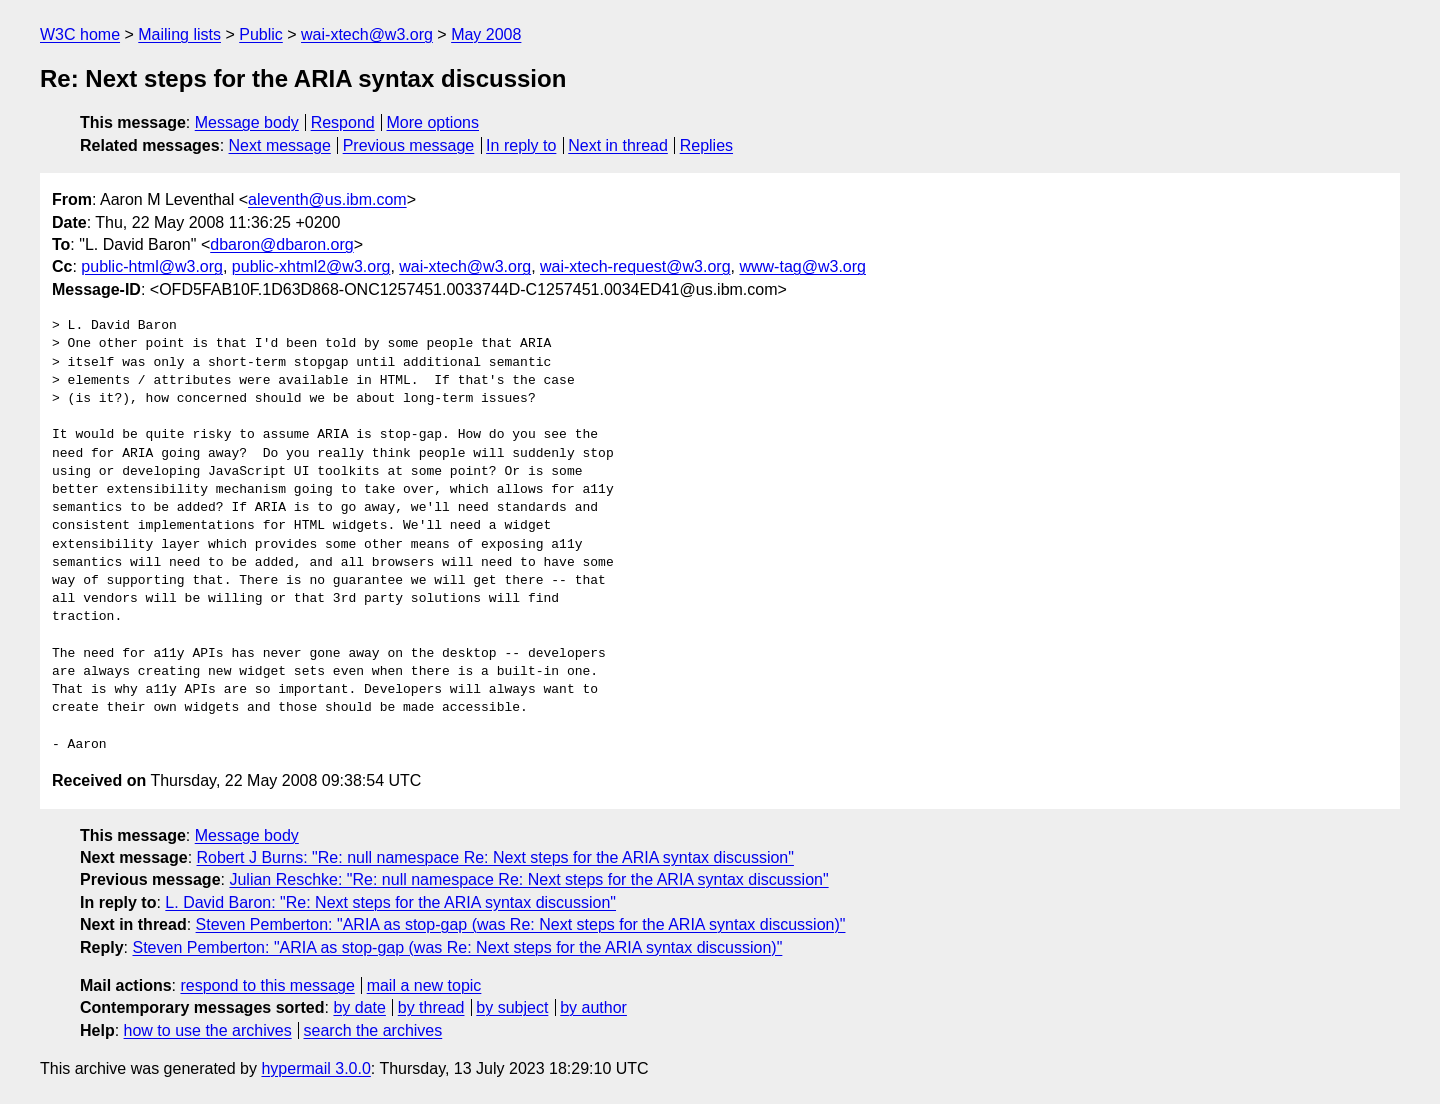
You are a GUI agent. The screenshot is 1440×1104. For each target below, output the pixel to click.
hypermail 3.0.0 (315, 1068)
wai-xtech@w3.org (367, 34)
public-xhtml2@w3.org (311, 266)
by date (359, 1007)
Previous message (409, 145)
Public (261, 34)
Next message (280, 145)
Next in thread (618, 145)
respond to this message (267, 985)
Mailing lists (179, 34)
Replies (706, 145)
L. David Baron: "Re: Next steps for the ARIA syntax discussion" (390, 902)
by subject (512, 1007)
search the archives (373, 1030)
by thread (431, 1007)
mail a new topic (424, 985)
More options (433, 122)
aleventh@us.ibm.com (327, 199)
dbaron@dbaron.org (281, 244)
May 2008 (486, 34)
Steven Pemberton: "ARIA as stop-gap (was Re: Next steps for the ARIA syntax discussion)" (521, 924)
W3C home (80, 34)
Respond (343, 122)
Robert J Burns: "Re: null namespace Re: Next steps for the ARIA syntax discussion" (495, 857)
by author (593, 1007)
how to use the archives (208, 1030)
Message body (247, 122)
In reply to (521, 145)
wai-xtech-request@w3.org (635, 266)
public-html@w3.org (152, 266)
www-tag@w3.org (802, 266)
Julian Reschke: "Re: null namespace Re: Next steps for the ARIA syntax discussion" (528, 879)
